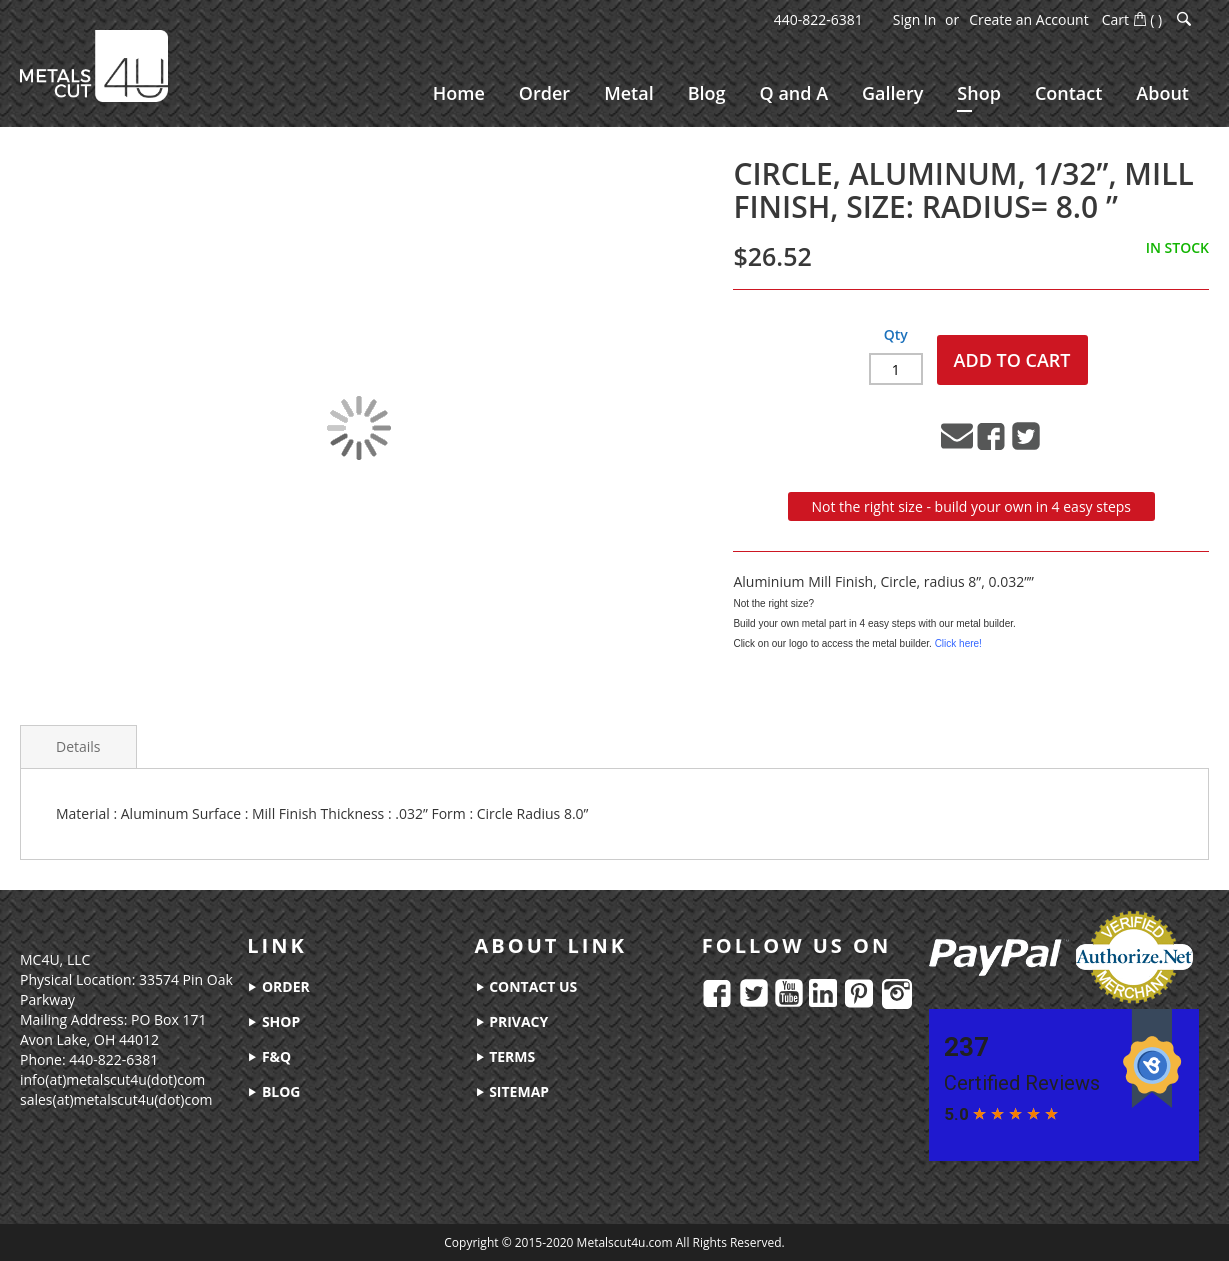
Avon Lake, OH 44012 (89, 1039)
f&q (269, 1056)
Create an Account (1029, 19)
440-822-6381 (818, 19)
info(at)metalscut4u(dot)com (112, 1079)
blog (273, 1091)
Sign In (915, 19)
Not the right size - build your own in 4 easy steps (971, 506)
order (278, 986)
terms (505, 1056)
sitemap (512, 1091)
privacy (512, 1021)
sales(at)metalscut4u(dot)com (116, 1099)
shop (273, 1021)
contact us (526, 986)
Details (78, 746)
